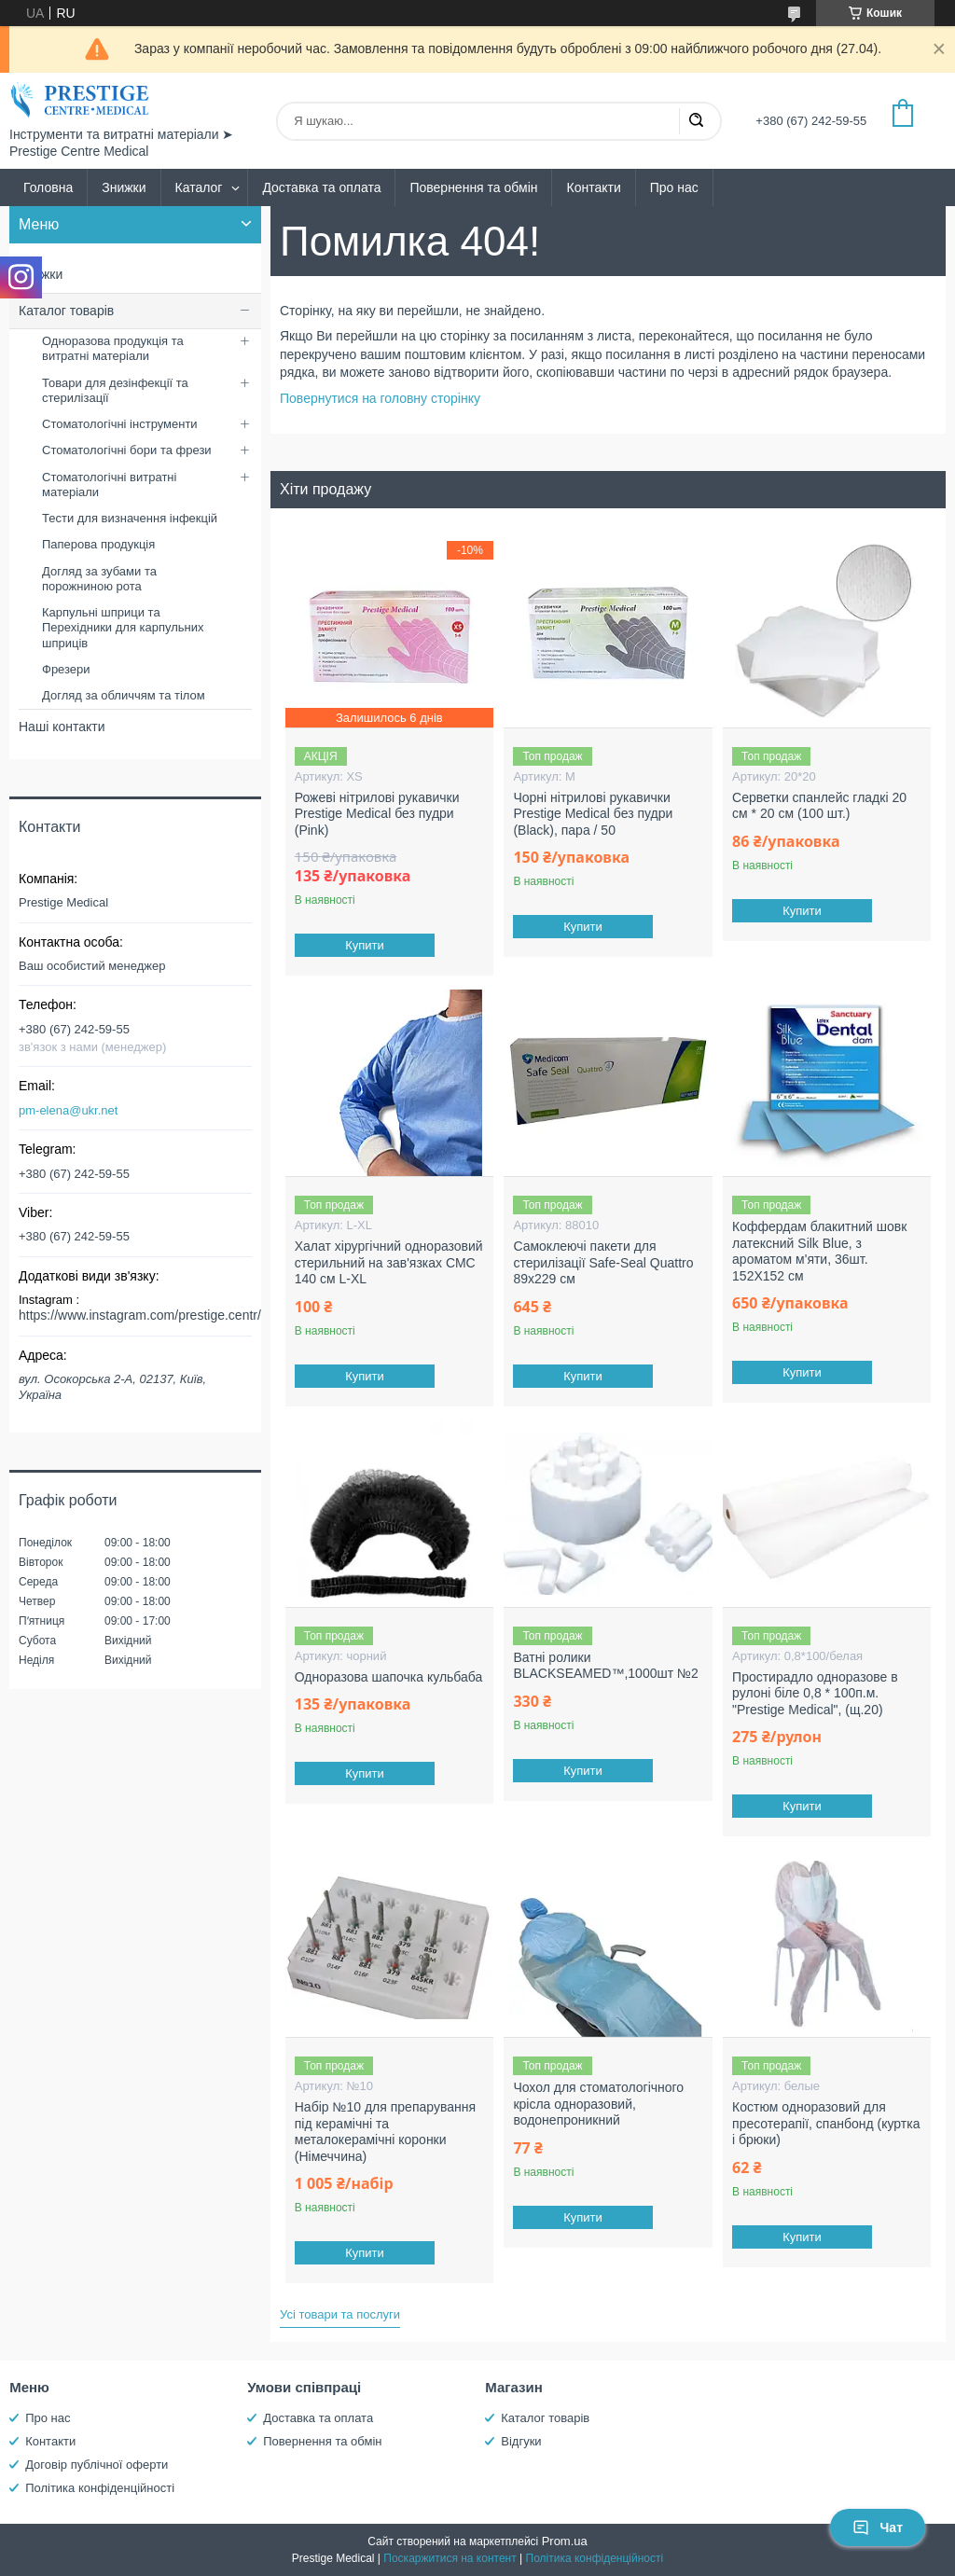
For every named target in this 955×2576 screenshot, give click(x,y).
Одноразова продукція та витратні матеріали (113, 348)
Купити (364, 945)
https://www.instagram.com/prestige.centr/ (140, 1315)
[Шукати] (696, 121)
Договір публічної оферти (96, 2465)
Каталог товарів (66, 310)
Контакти (593, 187)
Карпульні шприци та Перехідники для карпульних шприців (123, 627)
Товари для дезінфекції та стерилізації (115, 390)
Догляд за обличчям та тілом (123, 695)
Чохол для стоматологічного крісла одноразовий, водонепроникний (598, 2103)
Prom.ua (565, 2541)
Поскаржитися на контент (449, 2558)
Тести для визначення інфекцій (129, 518)
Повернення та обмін (473, 187)
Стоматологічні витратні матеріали (109, 484)
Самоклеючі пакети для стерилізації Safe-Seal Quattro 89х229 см (603, 1262)
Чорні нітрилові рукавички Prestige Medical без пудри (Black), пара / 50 (592, 814)
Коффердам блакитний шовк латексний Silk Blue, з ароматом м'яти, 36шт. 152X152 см (819, 1251)
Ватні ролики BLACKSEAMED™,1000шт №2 (605, 1666)
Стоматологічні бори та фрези (127, 450)
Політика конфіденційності (99, 2488)
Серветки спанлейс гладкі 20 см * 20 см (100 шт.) (819, 806)
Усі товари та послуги (340, 2314)
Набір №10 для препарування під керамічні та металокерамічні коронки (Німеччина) (385, 2131)
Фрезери (66, 669)
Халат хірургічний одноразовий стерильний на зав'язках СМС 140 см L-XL (389, 1262)
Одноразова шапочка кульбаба (389, 1676)
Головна (48, 187)
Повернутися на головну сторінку (380, 398)
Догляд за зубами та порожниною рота (99, 578)
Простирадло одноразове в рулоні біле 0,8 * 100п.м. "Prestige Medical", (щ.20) (815, 1693)
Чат (877, 2527)
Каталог (199, 187)
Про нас (674, 187)
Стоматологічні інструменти (120, 424)
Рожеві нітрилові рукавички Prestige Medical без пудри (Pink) (377, 814)
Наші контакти (61, 726)
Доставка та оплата (321, 187)
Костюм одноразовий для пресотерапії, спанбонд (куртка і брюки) (826, 2123)
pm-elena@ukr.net (68, 1110)
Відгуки (521, 2441)
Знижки (123, 187)
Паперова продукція (98, 544)
